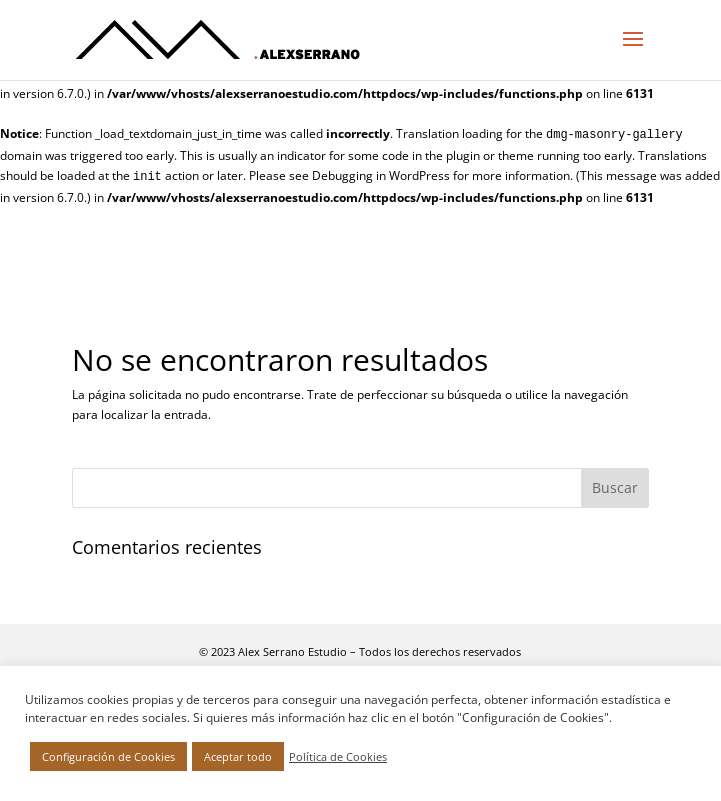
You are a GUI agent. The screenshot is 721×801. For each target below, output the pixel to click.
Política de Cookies (338, 756)
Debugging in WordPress (381, 175)
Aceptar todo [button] (238, 756)
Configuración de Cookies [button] (108, 756)
